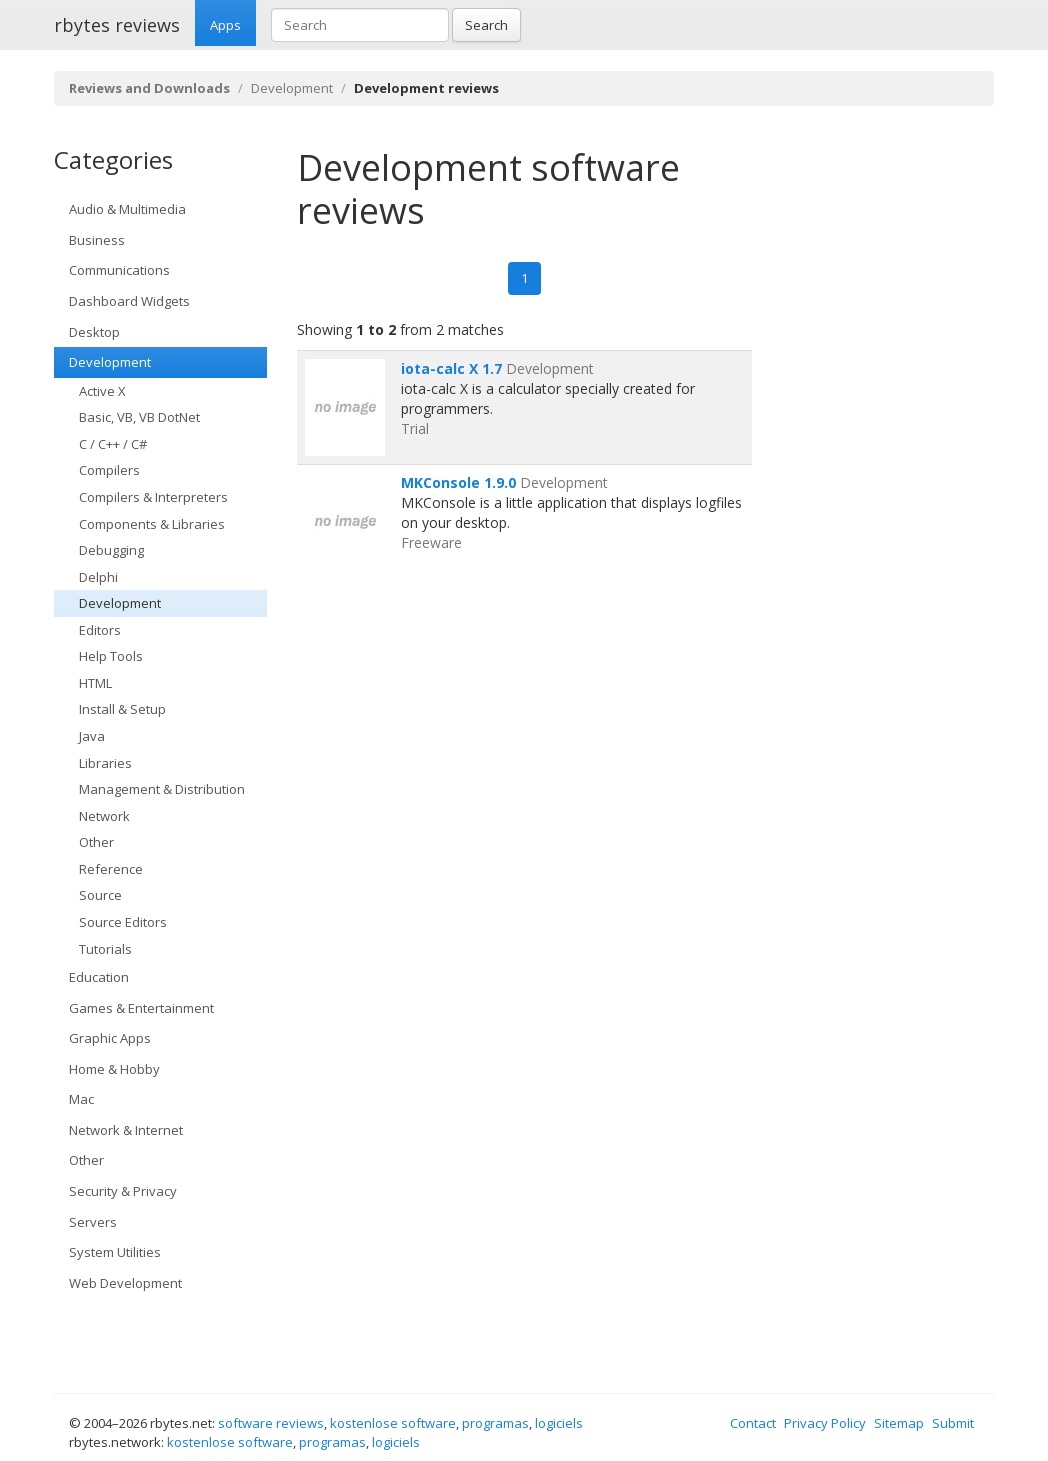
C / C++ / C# (113, 444)
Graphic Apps (110, 1038)
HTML (95, 683)
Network (104, 816)
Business (97, 240)
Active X (102, 391)
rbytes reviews (117, 25)
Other (96, 842)
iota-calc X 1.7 (451, 368)
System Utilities (115, 1252)
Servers (93, 1222)
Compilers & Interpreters (153, 497)
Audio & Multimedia (127, 209)
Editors (100, 630)
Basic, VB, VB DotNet (139, 417)
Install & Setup (122, 709)
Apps (225, 25)
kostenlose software (393, 1423)
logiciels (559, 1423)
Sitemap (899, 1423)
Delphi (98, 577)
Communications (119, 270)
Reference (111, 869)
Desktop (94, 332)
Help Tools (111, 656)
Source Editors (123, 922)
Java (92, 736)
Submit (953, 1423)
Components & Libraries (152, 524)
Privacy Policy (825, 1423)
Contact (753, 1423)
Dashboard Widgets (129, 301)
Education (99, 977)
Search (486, 25)
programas (495, 1423)
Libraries (105, 763)
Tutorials (105, 949)
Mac (81, 1099)
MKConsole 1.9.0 (458, 482)
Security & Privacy (123, 1191)
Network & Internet (126, 1130)
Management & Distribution (162, 789)
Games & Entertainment (141, 1008)
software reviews (271, 1423)
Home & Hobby (114, 1069)
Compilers (109, 470)
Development (292, 88)
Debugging (111, 550)
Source (100, 895)
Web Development (125, 1283)
